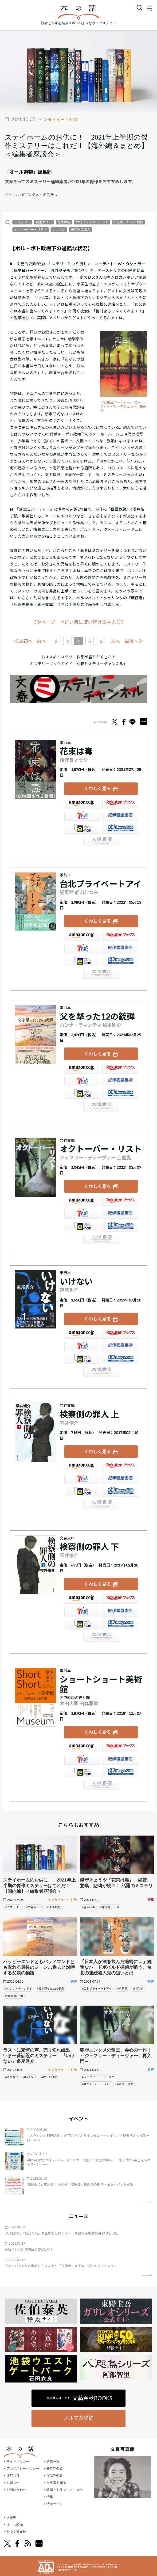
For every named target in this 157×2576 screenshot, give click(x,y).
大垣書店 (101, 842)
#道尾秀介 (11, 2075)
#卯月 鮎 (138, 1986)
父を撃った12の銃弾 (128, 222)
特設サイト (54, 2502)
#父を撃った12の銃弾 (50, 1986)
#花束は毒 (88, 1905)
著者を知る (54, 2467)
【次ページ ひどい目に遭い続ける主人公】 (79, 622)
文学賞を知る (56, 2481)
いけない (58, 230)
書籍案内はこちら (79, 2396)
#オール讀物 (49, 2075)
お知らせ (13, 2481)
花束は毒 (64, 222)
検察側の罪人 (80, 230)
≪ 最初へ (22, 640)
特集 (49, 2495)
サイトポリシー (17, 2460)
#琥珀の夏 (53, 1905)
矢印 (146, 2200)
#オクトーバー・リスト (97, 2082)
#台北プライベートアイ (97, 1986)
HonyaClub (120, 829)
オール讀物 (14, 2523)
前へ (40, 641)
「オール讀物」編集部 (28, 172)
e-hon (81, 829)
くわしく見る (97, 788)
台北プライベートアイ (91, 222)
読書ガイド (44, 222)
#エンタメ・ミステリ (40, 194)
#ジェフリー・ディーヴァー (99, 2075)
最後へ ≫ (134, 640)
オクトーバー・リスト (30, 230)
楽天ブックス (120, 804)
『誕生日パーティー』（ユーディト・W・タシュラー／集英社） (123, 406)
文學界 (11, 2516)
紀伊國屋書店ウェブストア (120, 817)
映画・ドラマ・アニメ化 (64, 2488)
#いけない (29, 2075)
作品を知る (54, 2474)
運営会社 (13, 2474)
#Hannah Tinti (14, 1994)
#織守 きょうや (109, 1905)
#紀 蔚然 (122, 1986)
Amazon (81, 804)
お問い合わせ (16, 2488)
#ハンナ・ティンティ (18, 1986)
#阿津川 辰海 (125, 2082)
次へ (116, 641)
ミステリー (22, 222)
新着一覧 (52, 2460)
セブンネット (81, 817)
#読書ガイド (34, 1905)
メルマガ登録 (78, 2416)
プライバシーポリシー (22, 2467)
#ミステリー (13, 1905)
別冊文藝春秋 (16, 2530)
